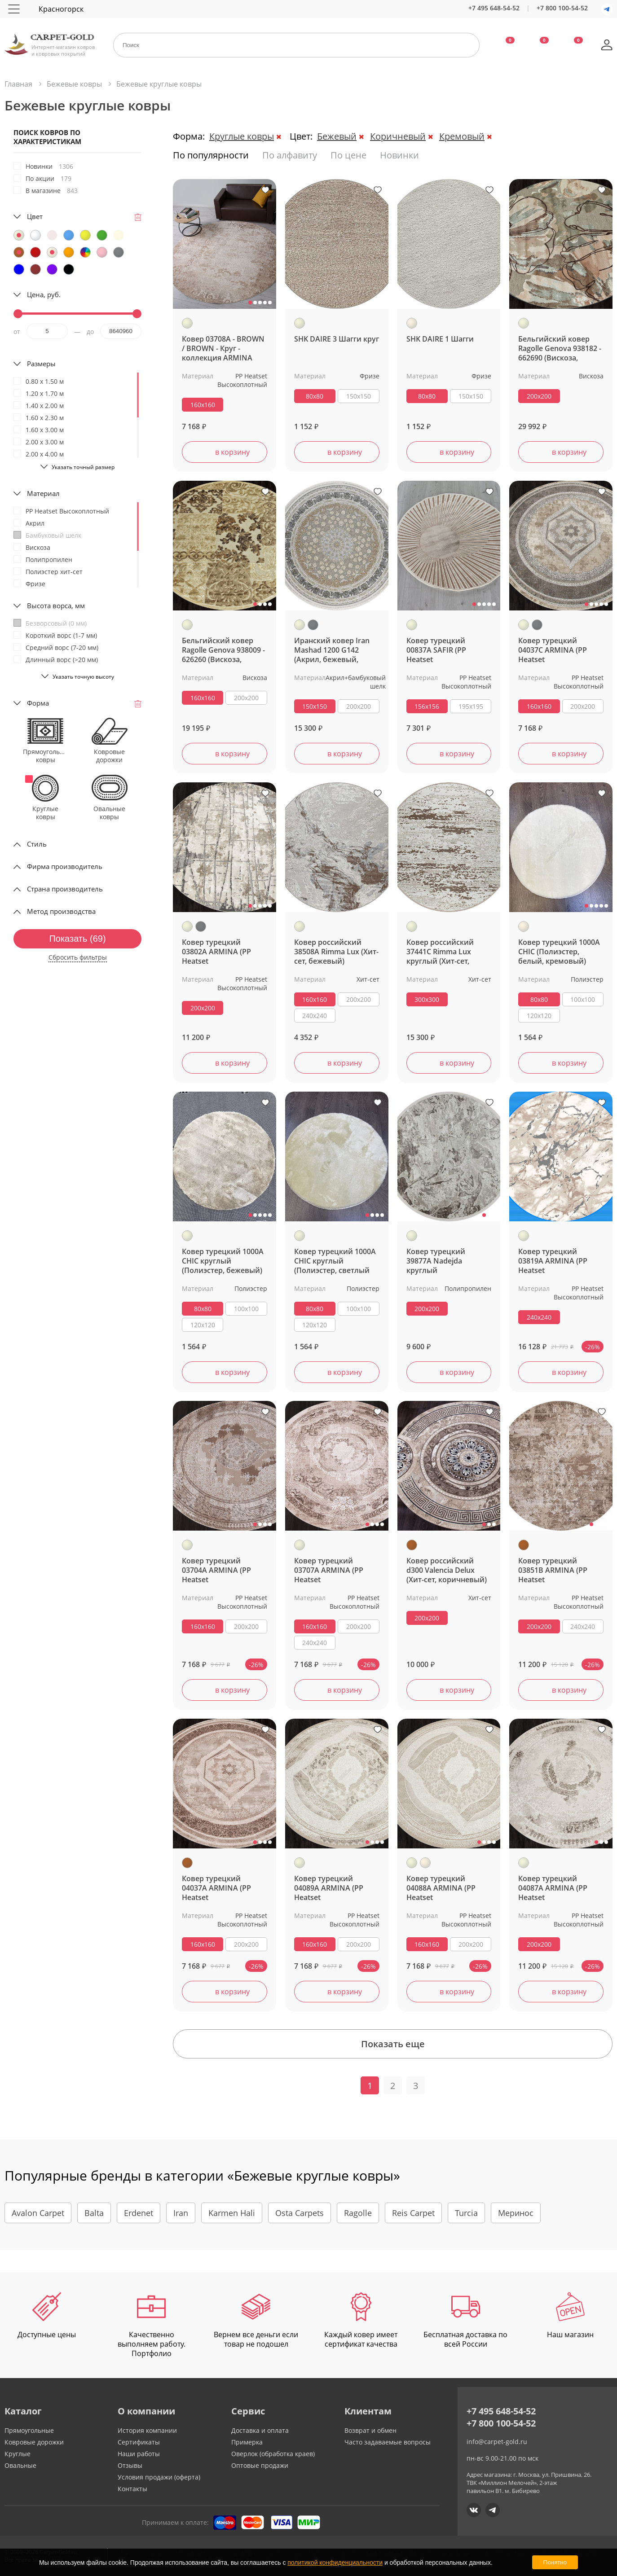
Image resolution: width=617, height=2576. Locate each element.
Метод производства (61, 911)
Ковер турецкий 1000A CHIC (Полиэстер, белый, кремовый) (559, 952)
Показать (77, 939)
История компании (147, 2430)
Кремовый (462, 136)
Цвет (35, 216)
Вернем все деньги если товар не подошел (256, 2320)
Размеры (41, 363)
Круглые (17, 2453)
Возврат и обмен (370, 2430)
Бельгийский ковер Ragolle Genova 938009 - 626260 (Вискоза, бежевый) (223, 650)
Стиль (37, 843)
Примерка (247, 2442)
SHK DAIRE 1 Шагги (440, 339)
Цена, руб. (44, 294)
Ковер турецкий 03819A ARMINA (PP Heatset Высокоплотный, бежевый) (552, 1261)
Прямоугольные (29, 2430)
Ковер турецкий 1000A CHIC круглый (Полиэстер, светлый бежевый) (335, 1261)
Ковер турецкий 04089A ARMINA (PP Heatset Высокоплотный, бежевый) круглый (328, 1888)
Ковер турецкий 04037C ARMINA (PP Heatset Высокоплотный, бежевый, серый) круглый (552, 650)
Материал (43, 493)
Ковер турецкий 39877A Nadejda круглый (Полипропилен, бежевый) (436, 1261)
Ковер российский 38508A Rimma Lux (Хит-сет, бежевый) (336, 952)
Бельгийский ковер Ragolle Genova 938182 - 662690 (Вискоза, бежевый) (559, 348)
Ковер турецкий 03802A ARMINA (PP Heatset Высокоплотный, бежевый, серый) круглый (216, 952)
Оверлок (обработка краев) (273, 2453)
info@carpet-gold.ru (497, 2441)
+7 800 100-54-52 (562, 8)
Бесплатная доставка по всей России (465, 2320)
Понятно (555, 2562)
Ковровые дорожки (34, 2442)
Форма (38, 702)
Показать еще (393, 2044)
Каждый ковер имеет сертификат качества (360, 2320)
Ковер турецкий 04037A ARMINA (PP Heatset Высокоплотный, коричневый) (216, 1888)
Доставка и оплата (260, 2430)
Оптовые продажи (259, 2465)
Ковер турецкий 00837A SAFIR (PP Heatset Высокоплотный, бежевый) (437, 650)
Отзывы (130, 2465)
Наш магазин (570, 2315)
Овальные (20, 2465)
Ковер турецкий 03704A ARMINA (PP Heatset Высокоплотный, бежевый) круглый (216, 1570)
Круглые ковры (241, 136)
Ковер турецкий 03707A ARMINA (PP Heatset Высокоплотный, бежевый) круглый (328, 1570)
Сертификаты (139, 2442)
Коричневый (398, 136)
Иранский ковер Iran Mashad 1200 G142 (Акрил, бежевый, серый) (332, 650)
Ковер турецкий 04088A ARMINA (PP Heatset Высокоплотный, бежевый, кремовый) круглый (445, 1888)
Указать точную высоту (83, 676)
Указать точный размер (83, 467)
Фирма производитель (64, 866)
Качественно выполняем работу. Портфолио (151, 2325)
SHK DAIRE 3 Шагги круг (336, 339)
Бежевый (337, 136)
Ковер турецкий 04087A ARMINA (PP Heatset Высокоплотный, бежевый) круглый (552, 1888)
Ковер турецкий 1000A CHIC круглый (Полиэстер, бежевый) (223, 1261)
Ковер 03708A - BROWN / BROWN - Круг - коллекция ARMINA (223, 348)
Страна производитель (65, 888)
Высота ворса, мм (56, 605)
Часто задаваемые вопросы (387, 2442)
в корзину (232, 452)
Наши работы (139, 2453)
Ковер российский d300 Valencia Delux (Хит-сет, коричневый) (446, 1570)
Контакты (132, 2488)
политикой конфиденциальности (335, 2562)
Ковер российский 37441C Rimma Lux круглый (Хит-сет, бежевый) (440, 952)
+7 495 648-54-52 (494, 8)
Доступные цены (47, 2315)
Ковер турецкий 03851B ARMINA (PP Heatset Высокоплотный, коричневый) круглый (558, 1570)
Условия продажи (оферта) (159, 2477)
